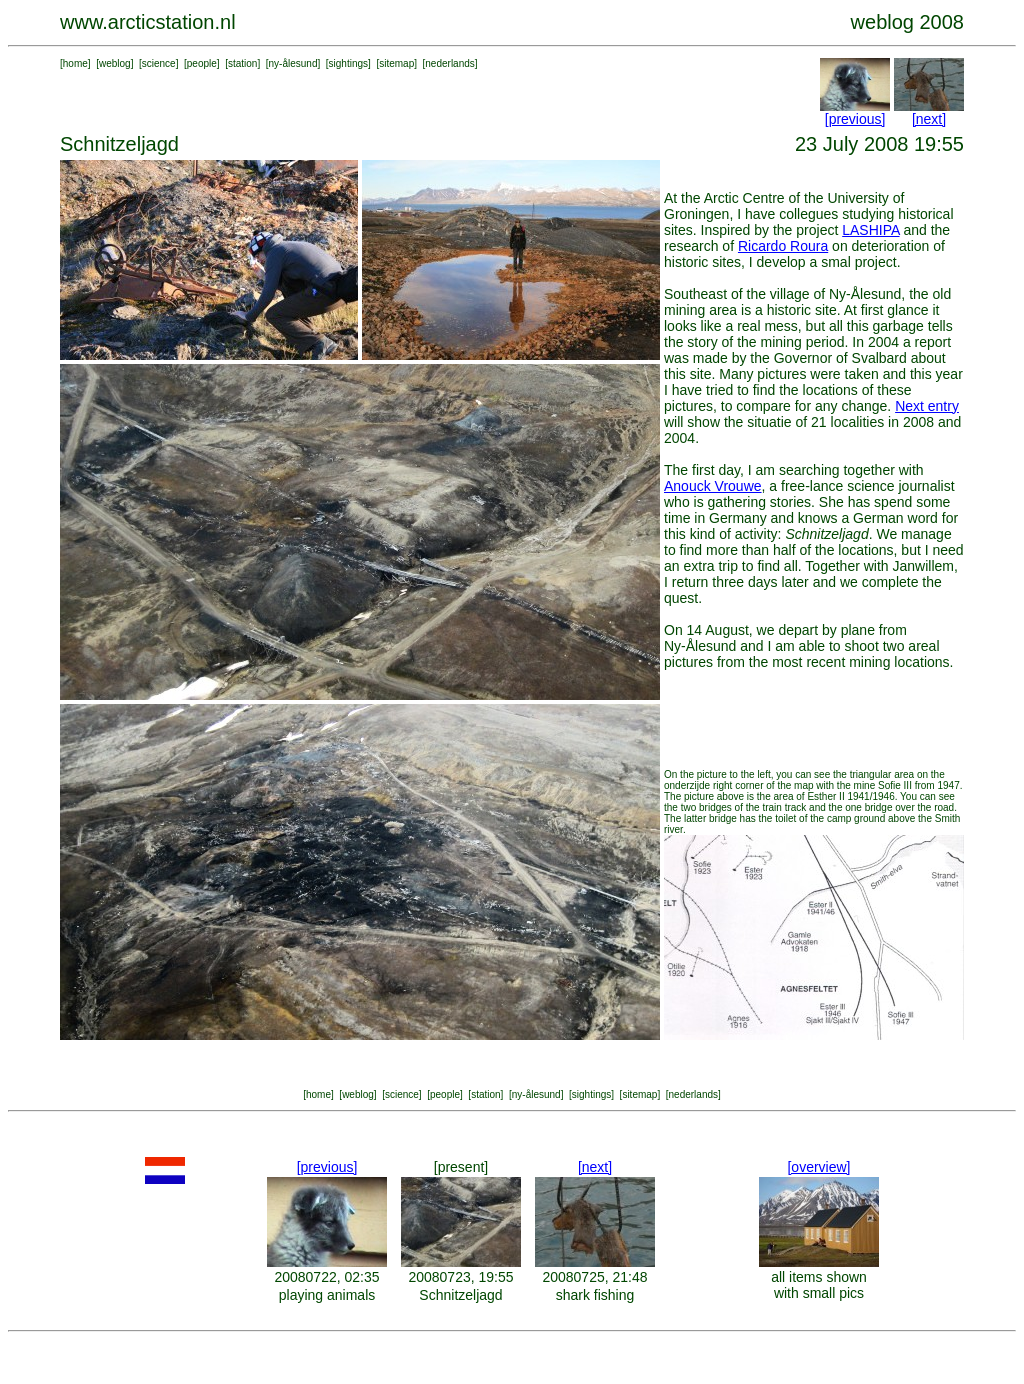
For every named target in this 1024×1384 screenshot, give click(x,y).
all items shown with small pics (819, 1285)
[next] (929, 119)
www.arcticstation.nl (148, 22)
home (75, 63)
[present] (461, 1167)
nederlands (449, 63)
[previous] (855, 119)
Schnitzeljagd (460, 1295)
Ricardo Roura (783, 246)
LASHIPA (870, 230)
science (159, 63)
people (202, 63)
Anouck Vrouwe (713, 486)
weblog (115, 63)
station (242, 63)
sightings (348, 63)
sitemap (396, 63)
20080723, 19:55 (460, 1277)
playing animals (327, 1295)
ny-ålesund (293, 63)
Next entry (927, 406)
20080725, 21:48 (594, 1277)
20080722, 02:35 (326, 1277)
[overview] (818, 1167)
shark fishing (595, 1295)
